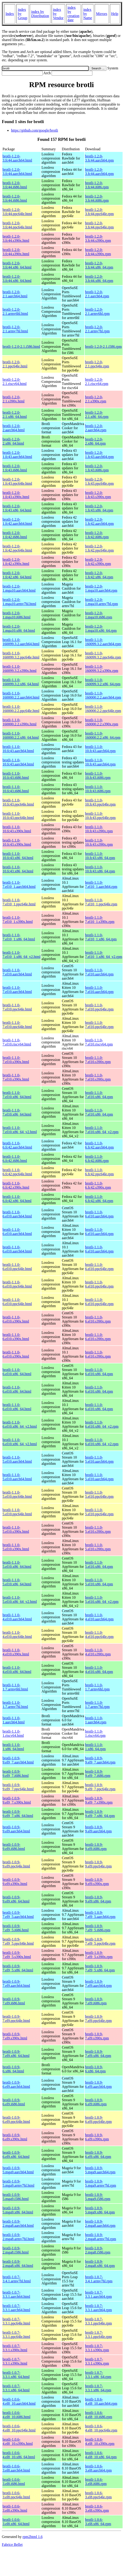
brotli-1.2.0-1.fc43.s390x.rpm (98, 495)
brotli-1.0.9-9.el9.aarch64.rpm (98, 1829)
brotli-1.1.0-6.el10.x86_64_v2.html (20, 1424)
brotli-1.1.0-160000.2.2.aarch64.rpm (103, 695)
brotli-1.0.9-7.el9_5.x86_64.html (18, 1968)
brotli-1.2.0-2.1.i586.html (21, 347)
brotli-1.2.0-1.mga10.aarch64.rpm (101, 588)
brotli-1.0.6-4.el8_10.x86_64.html (19, 2455)
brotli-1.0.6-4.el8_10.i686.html (16, 2415)
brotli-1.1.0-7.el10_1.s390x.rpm (99, 920)
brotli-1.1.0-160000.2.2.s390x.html (20, 722)
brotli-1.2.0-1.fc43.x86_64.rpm (99, 508)
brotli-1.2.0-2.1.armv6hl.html (15, 311)
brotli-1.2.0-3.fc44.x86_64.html (17, 265)
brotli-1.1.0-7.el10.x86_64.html (17, 1095)
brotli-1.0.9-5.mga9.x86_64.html (18, 2210)
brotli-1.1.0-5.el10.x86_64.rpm (99, 1564)
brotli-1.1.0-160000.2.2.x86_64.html (21, 735)
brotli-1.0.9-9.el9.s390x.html (15, 1882)
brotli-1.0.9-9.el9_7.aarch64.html (18, 1760)
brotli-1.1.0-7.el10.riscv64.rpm (99, 1042)
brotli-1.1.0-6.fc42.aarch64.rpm (99, 1145)
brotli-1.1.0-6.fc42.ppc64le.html (17, 1172)
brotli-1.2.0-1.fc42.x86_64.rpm (99, 575)
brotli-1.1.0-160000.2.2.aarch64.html (21, 695)
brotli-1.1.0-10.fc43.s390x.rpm (99, 829)
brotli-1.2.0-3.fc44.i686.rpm (97, 185)
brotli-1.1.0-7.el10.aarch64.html (17, 972)
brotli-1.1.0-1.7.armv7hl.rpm (97, 1705)
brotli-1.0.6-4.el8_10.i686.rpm (98, 2415)
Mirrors (101, 14)
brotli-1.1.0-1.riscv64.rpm (95, 1733)
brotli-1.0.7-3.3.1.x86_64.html (16, 2375)
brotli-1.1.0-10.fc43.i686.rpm (98, 775)
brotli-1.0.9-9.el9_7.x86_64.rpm (100, 1814)
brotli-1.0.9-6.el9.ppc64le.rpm (98, 2119)
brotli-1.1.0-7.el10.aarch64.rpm (99, 972)
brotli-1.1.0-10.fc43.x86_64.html (18, 856)
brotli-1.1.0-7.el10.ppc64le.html (17, 1007)
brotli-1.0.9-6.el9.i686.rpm (96, 2102)
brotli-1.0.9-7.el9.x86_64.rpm (98, 2054)
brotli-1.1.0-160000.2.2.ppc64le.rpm (103, 709)
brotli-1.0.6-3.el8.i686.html (14, 2482)
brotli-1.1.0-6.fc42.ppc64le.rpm (99, 1172)
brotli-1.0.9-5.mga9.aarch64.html (18, 2170)
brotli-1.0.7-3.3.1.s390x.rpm (97, 2348)
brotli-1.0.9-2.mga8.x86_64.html (18, 2264)
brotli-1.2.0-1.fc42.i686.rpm (97, 535)
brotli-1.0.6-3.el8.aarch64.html (16, 2468)
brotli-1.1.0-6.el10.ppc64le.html (17, 1267)
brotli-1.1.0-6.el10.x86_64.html (17, 1372)
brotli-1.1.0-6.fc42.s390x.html (16, 1185)
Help (114, 14)
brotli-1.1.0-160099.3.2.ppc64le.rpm (103, 655)
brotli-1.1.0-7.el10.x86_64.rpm (99, 1095)
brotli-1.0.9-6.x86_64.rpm (95, 2069)
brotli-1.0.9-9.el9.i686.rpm (96, 1847)
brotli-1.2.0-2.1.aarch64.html (15, 294)
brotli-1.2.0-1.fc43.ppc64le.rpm (99, 481)
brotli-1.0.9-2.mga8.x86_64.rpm (100, 2264)
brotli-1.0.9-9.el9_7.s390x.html (17, 1800)
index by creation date (73, 14)
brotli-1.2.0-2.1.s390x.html (14, 399)
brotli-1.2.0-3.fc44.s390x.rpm (98, 238)
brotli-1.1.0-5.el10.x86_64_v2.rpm (101, 1599)
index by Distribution (40, 14)
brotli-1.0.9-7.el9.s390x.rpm (97, 2036)
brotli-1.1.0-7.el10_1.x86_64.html (19, 937)
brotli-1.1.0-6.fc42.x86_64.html (17, 1199)
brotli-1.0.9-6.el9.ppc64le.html (16, 2119)
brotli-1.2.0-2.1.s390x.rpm (95, 399)
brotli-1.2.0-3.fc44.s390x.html (16, 238)
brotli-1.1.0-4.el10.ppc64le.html (17, 1635)
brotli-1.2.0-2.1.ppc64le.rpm (97, 364)
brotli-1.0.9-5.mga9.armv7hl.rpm (100, 2183)
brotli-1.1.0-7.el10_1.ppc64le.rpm (101, 902)
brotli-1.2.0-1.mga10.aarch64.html (19, 588)
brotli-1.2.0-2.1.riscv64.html (14, 382)
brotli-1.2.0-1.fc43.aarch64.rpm (99, 455)
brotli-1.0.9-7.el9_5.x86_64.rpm (100, 1968)
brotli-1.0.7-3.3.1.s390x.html (15, 2348)
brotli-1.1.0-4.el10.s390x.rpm (98, 1652)
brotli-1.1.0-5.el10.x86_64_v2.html (20, 1599)
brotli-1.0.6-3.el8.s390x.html (15, 2508)
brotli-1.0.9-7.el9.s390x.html (15, 2036)
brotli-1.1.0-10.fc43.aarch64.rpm (100, 749)
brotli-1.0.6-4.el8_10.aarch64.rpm (101, 2401)
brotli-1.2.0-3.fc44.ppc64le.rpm (99, 212)
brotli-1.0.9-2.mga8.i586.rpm (97, 2250)
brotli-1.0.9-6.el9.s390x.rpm (97, 2137)
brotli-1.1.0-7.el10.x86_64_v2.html (20, 1130)
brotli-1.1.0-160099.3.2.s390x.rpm (101, 669)
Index (10, 14)
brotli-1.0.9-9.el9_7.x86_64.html (18, 1814)
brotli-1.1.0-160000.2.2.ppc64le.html (21, 709)
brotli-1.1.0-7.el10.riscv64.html (17, 1042)
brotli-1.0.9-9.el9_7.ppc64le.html (18, 1787)
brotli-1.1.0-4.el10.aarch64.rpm (99, 1617)
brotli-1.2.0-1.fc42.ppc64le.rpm (99, 548)
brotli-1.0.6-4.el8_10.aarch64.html (19, 2401)
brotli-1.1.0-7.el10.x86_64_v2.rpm (101, 1130)
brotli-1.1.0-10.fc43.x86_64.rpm (100, 856)
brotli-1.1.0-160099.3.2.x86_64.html (21, 682)
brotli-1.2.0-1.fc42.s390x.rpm (98, 562)
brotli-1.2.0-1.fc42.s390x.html (16, 562)
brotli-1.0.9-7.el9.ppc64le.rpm (98, 2019)
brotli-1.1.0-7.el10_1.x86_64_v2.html (22, 955)
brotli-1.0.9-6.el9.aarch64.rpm (98, 2084)
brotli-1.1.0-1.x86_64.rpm (95, 1747)
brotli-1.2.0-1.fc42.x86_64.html (17, 575)
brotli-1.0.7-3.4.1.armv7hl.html (17, 2279)
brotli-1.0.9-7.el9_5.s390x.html (17, 1955)
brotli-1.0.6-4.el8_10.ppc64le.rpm (101, 2428)
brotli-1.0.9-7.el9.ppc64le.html (16, 2019)
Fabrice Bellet (12, 2544)
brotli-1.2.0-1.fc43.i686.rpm (97, 468)
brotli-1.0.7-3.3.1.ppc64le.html (16, 2321)
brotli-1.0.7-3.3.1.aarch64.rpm (98, 2294)
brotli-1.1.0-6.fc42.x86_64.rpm (99, 1199)
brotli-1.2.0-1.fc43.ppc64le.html (17, 481)
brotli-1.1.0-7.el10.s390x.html (16, 1060)
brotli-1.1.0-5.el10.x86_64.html (17, 1564)
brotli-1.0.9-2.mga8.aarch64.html (18, 2223)
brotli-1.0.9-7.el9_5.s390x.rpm (99, 1955)
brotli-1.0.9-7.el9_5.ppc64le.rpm (100, 1941)
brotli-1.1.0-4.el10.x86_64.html (17, 1670)
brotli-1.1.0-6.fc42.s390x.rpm (98, 1185)
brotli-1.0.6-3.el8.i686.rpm (96, 2482)
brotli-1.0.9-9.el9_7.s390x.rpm (99, 1800)
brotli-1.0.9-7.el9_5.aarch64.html (18, 1915)
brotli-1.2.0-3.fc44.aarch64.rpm (99, 158)
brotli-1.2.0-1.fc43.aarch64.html (17, 455)
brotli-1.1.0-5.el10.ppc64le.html (17, 1494)
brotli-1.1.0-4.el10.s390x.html (16, 1652)
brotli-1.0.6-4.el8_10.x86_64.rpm (101, 2455)
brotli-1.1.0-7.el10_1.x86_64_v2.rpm (103, 955)
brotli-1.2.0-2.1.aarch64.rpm (97, 294)
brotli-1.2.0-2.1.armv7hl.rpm (97, 329)
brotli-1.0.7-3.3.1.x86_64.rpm (98, 2375)
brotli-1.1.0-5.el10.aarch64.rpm (99, 1459)
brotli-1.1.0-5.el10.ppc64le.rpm (99, 1494)
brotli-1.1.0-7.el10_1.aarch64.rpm (101, 884)
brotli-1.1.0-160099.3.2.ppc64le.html (21, 655)
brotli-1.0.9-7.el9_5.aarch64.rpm (100, 1915)
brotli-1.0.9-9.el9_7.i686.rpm (97, 1774)
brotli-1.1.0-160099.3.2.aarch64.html (21, 642)
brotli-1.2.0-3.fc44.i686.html (15, 185)
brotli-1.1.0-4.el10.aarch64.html (17, 1617)
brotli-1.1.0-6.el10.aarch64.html (17, 1214)
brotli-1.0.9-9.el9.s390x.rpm (97, 1882)
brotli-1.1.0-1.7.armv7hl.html (15, 1705)
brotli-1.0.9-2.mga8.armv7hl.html (18, 2237)
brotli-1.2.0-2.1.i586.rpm (103, 347)
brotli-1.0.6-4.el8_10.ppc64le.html (19, 2428)
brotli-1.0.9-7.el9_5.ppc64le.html (18, 1941)
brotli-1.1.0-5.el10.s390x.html (16, 1529)
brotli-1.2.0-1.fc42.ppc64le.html (17, 548)
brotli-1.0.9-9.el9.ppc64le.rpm (98, 1864)
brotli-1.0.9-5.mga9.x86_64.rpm (100, 2210)
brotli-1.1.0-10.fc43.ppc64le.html (18, 802)
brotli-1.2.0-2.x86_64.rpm (95, 441)
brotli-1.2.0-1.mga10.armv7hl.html (19, 602)
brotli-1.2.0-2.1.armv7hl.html (15, 329)
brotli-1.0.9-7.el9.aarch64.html (16, 1983)
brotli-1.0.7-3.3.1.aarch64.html (16, 2294)
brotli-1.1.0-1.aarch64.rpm (95, 1720)
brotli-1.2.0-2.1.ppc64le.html (15, 364)
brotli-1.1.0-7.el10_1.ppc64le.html (19, 902)
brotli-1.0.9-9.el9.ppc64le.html (16, 1864)
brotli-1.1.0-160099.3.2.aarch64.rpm (103, 642)
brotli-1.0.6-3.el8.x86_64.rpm (98, 2522)
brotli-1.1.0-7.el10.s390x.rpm (98, 1060)
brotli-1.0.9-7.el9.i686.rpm (96, 2001)
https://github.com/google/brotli (34, 130)
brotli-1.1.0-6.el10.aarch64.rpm (99, 1214)
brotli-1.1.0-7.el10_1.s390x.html (18, 920)
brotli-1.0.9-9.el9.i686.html (14, 1847)
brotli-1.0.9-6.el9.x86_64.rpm (98, 2155)
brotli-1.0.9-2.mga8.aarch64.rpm (100, 2223)
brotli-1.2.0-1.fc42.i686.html (15, 535)
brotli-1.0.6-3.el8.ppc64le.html (16, 2495)
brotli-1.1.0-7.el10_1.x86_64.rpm (101, 937)
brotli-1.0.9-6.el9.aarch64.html (16, 2084)
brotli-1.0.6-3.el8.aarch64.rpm (98, 2468)
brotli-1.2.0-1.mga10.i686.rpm (98, 615)
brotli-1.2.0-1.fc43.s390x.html (16, 495)
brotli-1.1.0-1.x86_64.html (13, 1747)
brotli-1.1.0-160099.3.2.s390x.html (20, 669)
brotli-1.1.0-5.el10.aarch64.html (17, 1459)
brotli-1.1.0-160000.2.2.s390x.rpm (101, 722)
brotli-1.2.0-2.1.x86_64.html (15, 415)
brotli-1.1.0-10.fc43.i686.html (16, 775)
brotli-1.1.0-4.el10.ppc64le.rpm (99, 1635)
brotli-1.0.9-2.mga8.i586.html (16, 2250)
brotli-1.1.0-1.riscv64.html (13, 1733)
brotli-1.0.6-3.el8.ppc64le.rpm (98, 2495)
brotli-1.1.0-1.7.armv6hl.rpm (97, 1687)
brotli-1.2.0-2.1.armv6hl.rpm (97, 311)
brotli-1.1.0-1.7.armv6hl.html (15, 1687)
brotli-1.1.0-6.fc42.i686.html (15, 1159)
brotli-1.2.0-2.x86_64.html (13, 441)
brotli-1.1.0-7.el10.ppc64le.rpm (99, 1007)
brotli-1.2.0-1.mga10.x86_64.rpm (101, 628)
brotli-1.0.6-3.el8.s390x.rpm (97, 2508)
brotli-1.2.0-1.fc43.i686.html (15, 468)
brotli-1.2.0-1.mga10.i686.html (16, 615)
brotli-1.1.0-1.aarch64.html (14, 1720)
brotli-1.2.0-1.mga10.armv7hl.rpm (101, 602)
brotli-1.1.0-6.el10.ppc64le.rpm (99, 1267)
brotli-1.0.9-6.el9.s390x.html (15, 2137)
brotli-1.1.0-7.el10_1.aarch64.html (19, 884)
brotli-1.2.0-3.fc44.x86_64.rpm (99, 265)
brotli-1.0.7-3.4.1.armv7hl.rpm (98, 2279)
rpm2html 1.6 (33, 2537)
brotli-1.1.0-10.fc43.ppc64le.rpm (100, 802)
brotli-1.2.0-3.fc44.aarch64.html (17, 158)
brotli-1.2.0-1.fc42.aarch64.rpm (99, 521)
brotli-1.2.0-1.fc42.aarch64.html (17, 521)
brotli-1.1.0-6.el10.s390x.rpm (98, 1319)
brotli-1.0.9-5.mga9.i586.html (16, 2197)
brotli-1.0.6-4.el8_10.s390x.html (18, 2441)
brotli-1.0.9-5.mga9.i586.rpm (97, 2197)
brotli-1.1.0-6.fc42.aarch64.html (17, 1145)
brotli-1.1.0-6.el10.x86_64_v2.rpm (101, 1424)
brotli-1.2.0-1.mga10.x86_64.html (19, 628)
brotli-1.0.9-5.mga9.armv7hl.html (18, 2183)
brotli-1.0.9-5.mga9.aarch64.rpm (100, 2170)
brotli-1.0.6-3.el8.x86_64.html (16, 2522)
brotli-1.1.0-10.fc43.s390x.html (17, 829)
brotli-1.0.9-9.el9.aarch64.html (16, 1829)
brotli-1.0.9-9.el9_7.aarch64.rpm (100, 1760)
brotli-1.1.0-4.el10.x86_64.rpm (99, 1670)
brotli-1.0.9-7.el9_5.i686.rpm (97, 1928)
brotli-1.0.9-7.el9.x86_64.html (16, 2054)
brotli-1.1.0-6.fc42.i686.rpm (97, 1159)
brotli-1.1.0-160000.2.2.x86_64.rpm (102, 735)
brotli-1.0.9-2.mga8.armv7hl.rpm (100, 2237)
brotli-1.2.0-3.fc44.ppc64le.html (17, 212)
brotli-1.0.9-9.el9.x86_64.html (16, 1899)
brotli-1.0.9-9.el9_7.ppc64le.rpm (100, 1787)
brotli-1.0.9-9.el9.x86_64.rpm (98, 1899)
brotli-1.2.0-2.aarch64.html (14, 428)
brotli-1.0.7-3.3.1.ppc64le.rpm (98, 2321)
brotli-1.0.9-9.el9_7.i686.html (16, 1774)
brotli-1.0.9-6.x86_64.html (13, 2069)
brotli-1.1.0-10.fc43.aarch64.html (18, 749)
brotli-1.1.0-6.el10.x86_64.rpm (99, 1372)
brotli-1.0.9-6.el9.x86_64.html (16, 2155)
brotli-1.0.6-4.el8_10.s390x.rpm (99, 2441)
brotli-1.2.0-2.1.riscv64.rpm (96, 382)
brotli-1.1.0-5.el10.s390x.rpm (98, 1529)
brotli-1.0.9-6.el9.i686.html (14, 2102)
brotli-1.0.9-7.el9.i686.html (14, 2001)
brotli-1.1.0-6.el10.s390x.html (16, 1319)
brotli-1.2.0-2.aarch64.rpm (95, 428)
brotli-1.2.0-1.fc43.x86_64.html (17, 508)
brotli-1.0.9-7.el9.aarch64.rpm (98, 1983)
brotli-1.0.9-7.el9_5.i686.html (16, 1928)
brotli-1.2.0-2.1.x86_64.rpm (96, 415)
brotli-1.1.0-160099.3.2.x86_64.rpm (102, 682)
